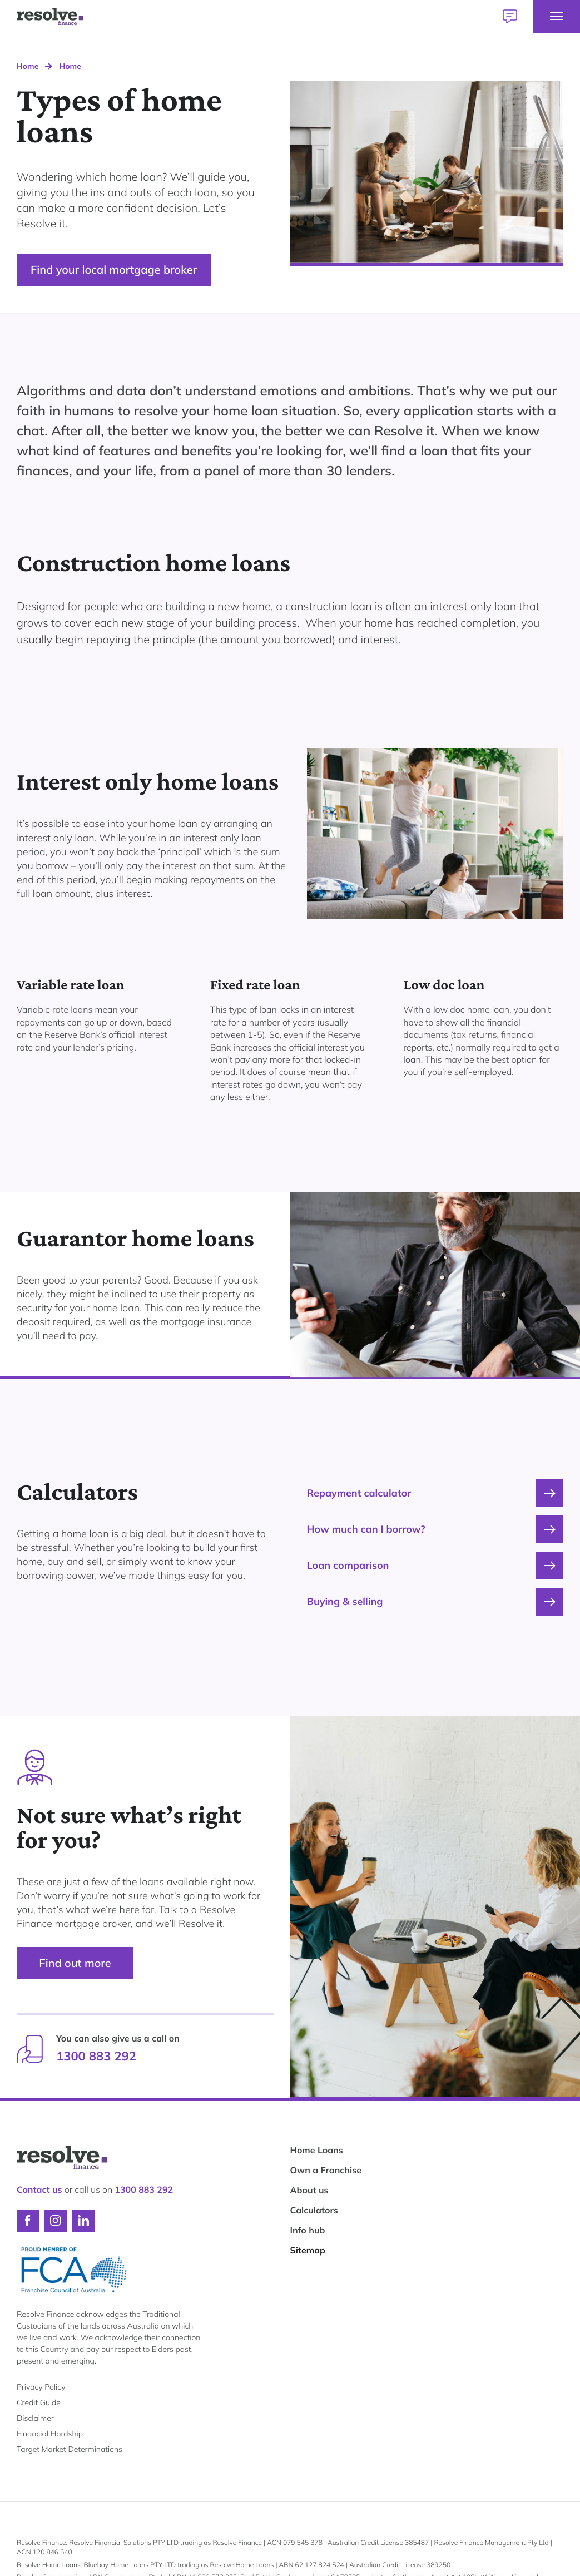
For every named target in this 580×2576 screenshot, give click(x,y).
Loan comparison (435, 1565)
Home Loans (316, 2150)
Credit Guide (39, 2402)
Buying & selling (435, 1602)
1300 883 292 (96, 2056)
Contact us (39, 2189)
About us (309, 2190)
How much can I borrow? (435, 1529)
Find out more (75, 1963)
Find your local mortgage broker (114, 269)
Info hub (307, 2230)
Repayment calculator (435, 1493)
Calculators (314, 2210)
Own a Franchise (326, 2170)
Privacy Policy (41, 2387)
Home (27, 66)
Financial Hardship (50, 2434)
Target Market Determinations (69, 2449)
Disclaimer (35, 2418)
